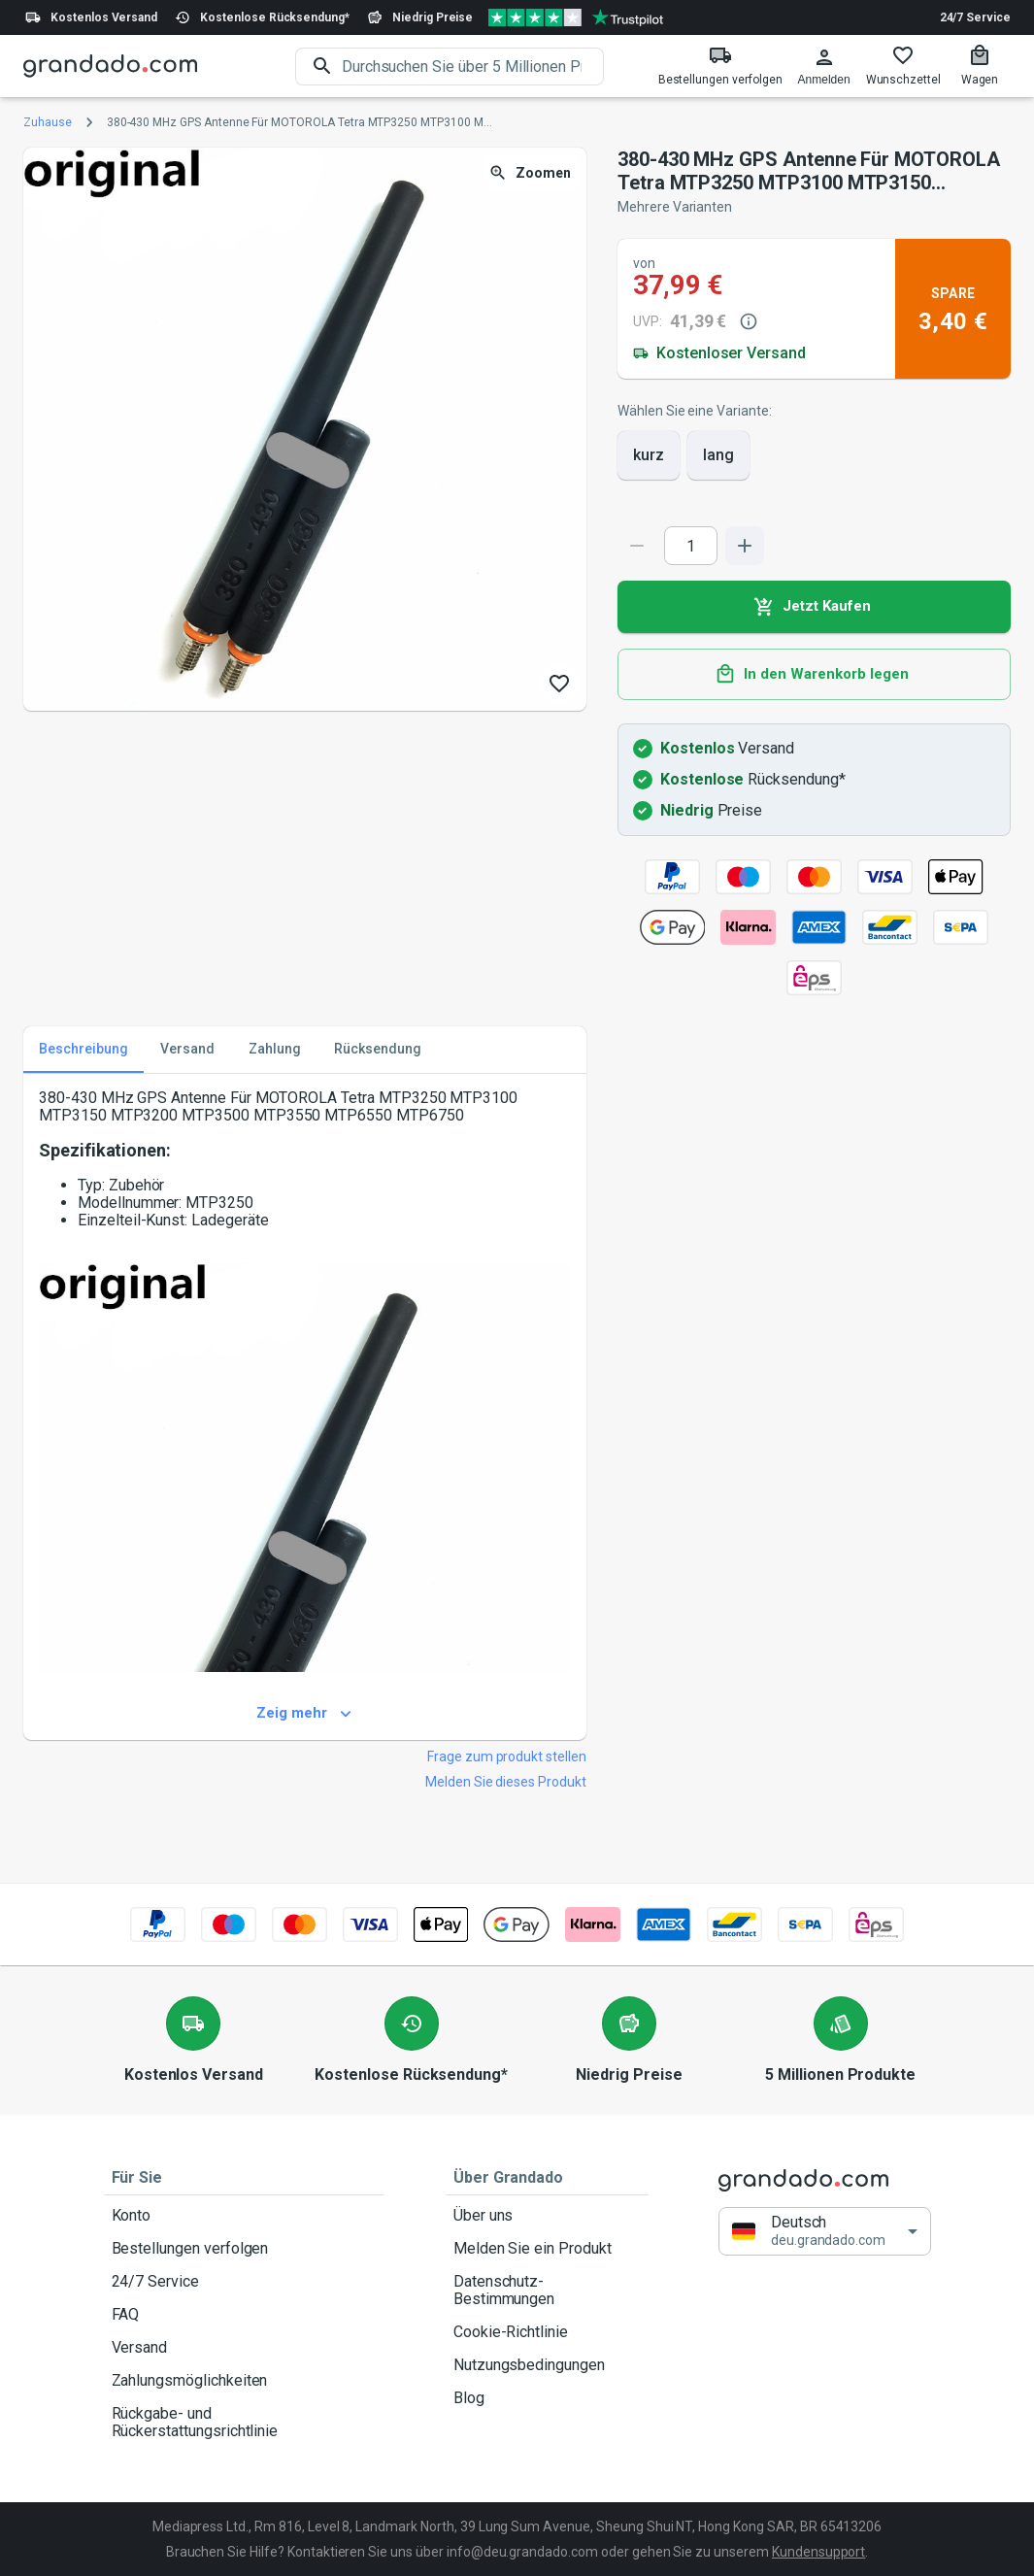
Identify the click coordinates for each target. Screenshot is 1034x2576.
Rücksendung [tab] (377, 1049)
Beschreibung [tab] (83, 1049)
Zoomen (531, 173)
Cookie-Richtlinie (547, 2332)
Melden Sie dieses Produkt (505, 1782)
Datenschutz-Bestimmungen (547, 2290)
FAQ (244, 2314)
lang (718, 455)
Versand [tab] (187, 1049)
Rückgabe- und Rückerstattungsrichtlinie (244, 2422)
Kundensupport (818, 2551)
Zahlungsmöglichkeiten (244, 2380)
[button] (824, 2230)
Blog (547, 2398)
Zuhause (47, 122)
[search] (473, 66)
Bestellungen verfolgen (244, 2248)
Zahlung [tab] (274, 1049)
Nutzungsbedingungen (547, 2365)
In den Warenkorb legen (814, 675)
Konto (244, 2215)
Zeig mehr (304, 1714)
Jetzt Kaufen (814, 607)
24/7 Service (975, 17)
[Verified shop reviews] (575, 17)
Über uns (547, 2215)
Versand (244, 2347)
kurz (648, 455)
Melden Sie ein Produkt (547, 2248)
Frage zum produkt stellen (506, 1756)
